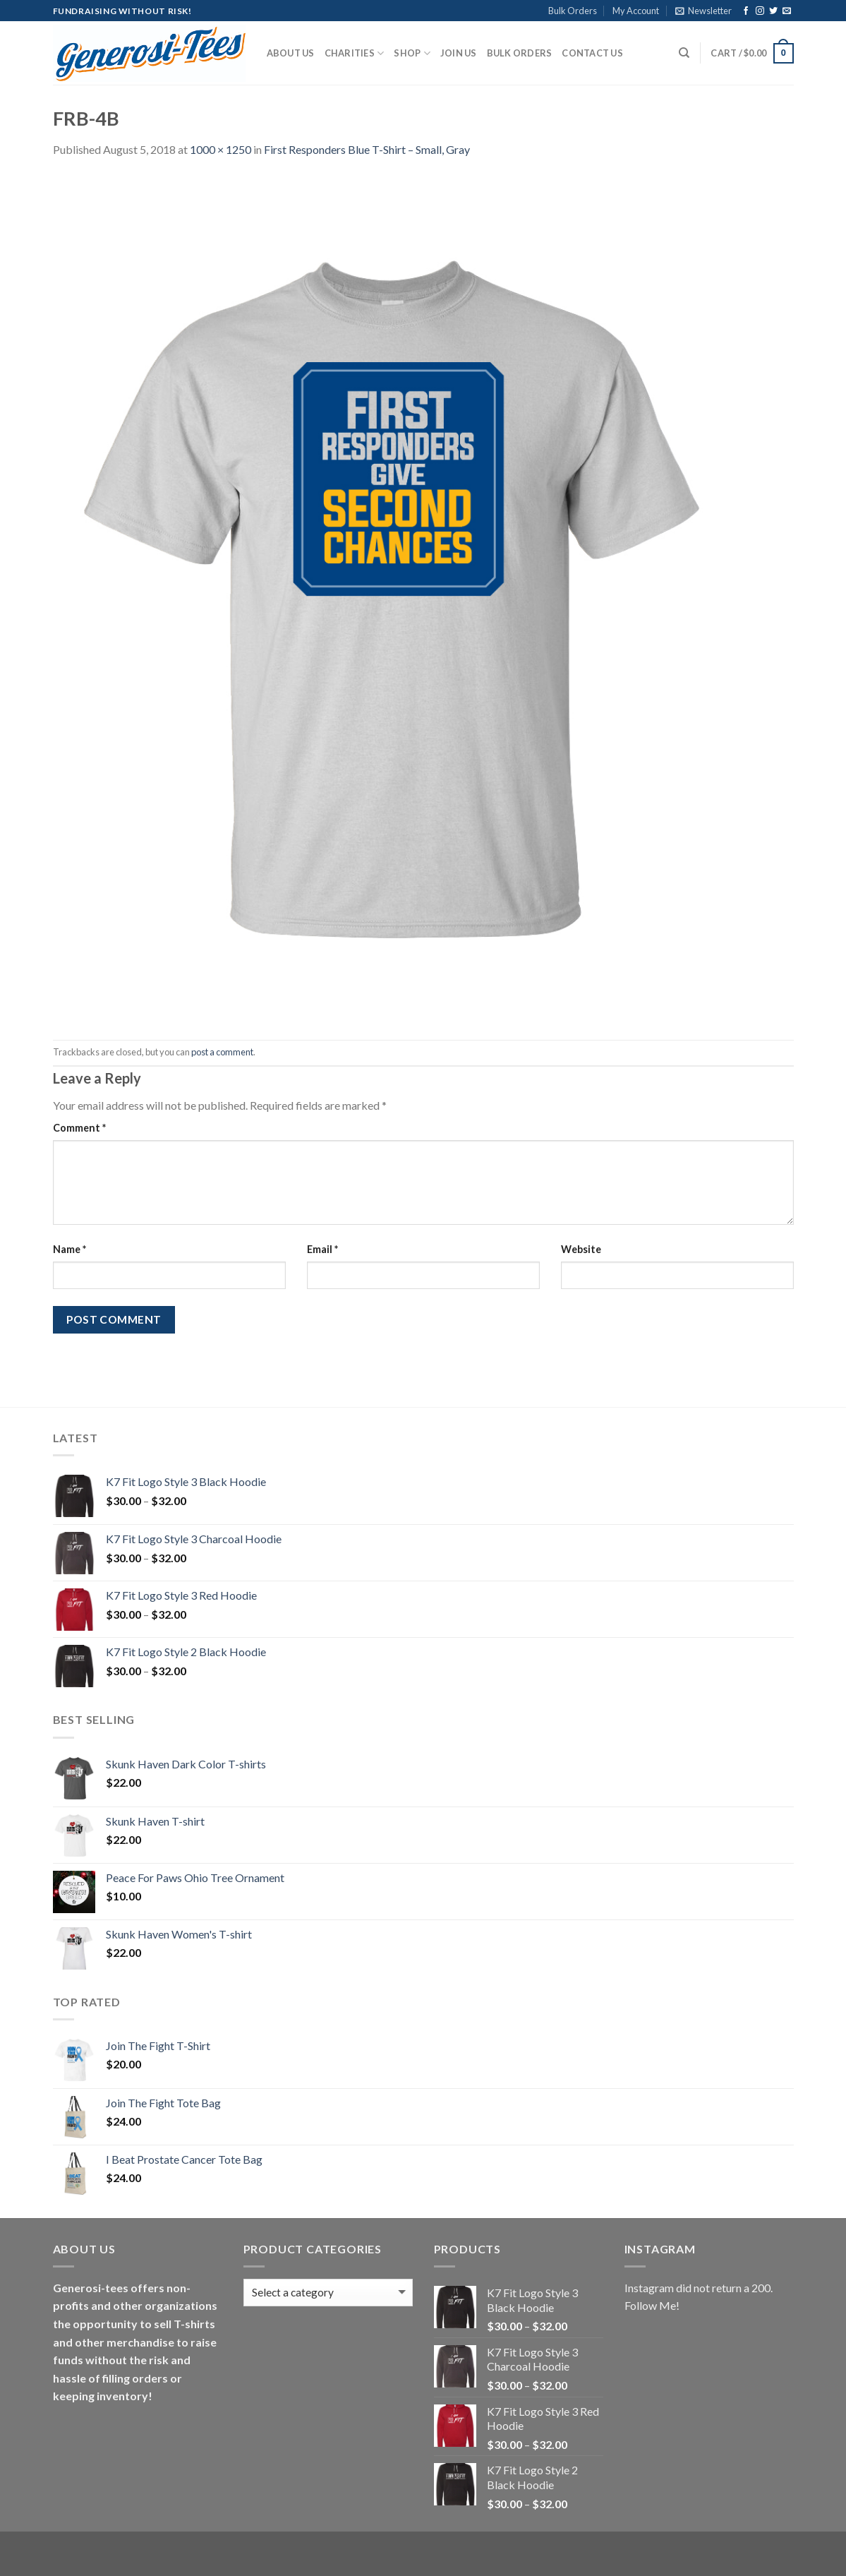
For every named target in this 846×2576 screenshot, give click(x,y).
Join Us (458, 53)
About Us (291, 53)
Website (581, 1249)
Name (69, 1249)
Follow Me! (651, 2305)
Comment (79, 1128)
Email (322, 1249)
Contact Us (592, 53)
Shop (412, 53)
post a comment (222, 1052)
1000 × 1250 (220, 149)
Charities (355, 53)
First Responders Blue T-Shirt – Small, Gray (367, 149)
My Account (635, 10)
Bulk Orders (572, 10)
